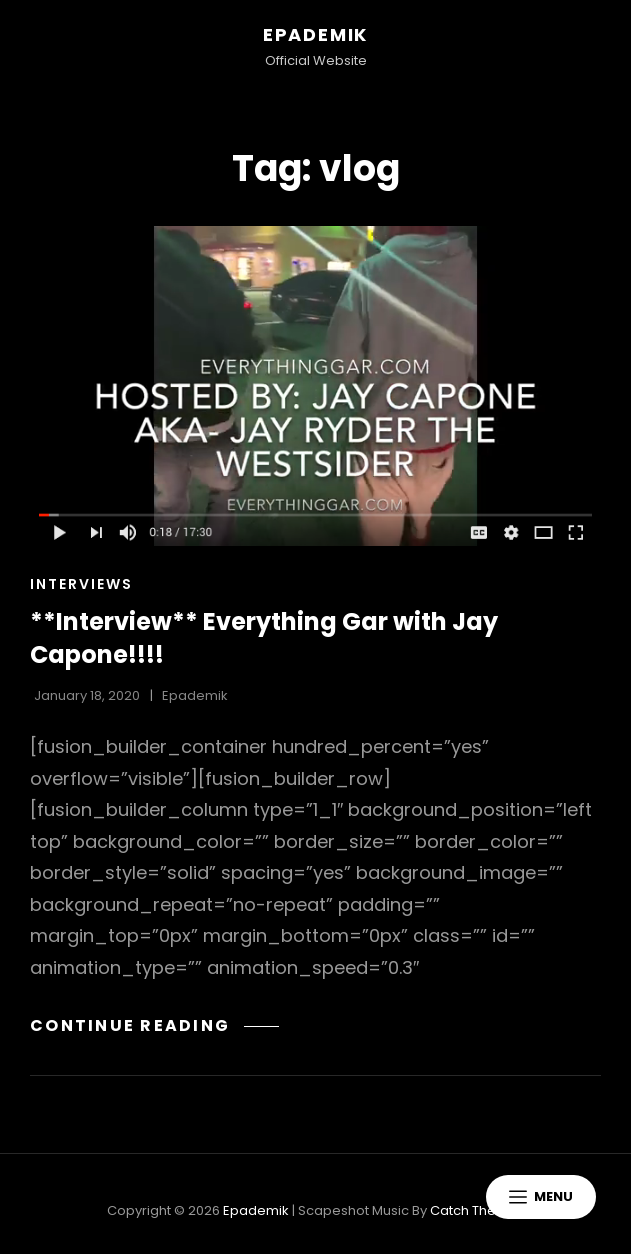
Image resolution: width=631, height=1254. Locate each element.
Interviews (81, 584)
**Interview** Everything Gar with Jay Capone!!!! (264, 638)
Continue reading (154, 1025)
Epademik (315, 34)
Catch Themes (477, 1210)
